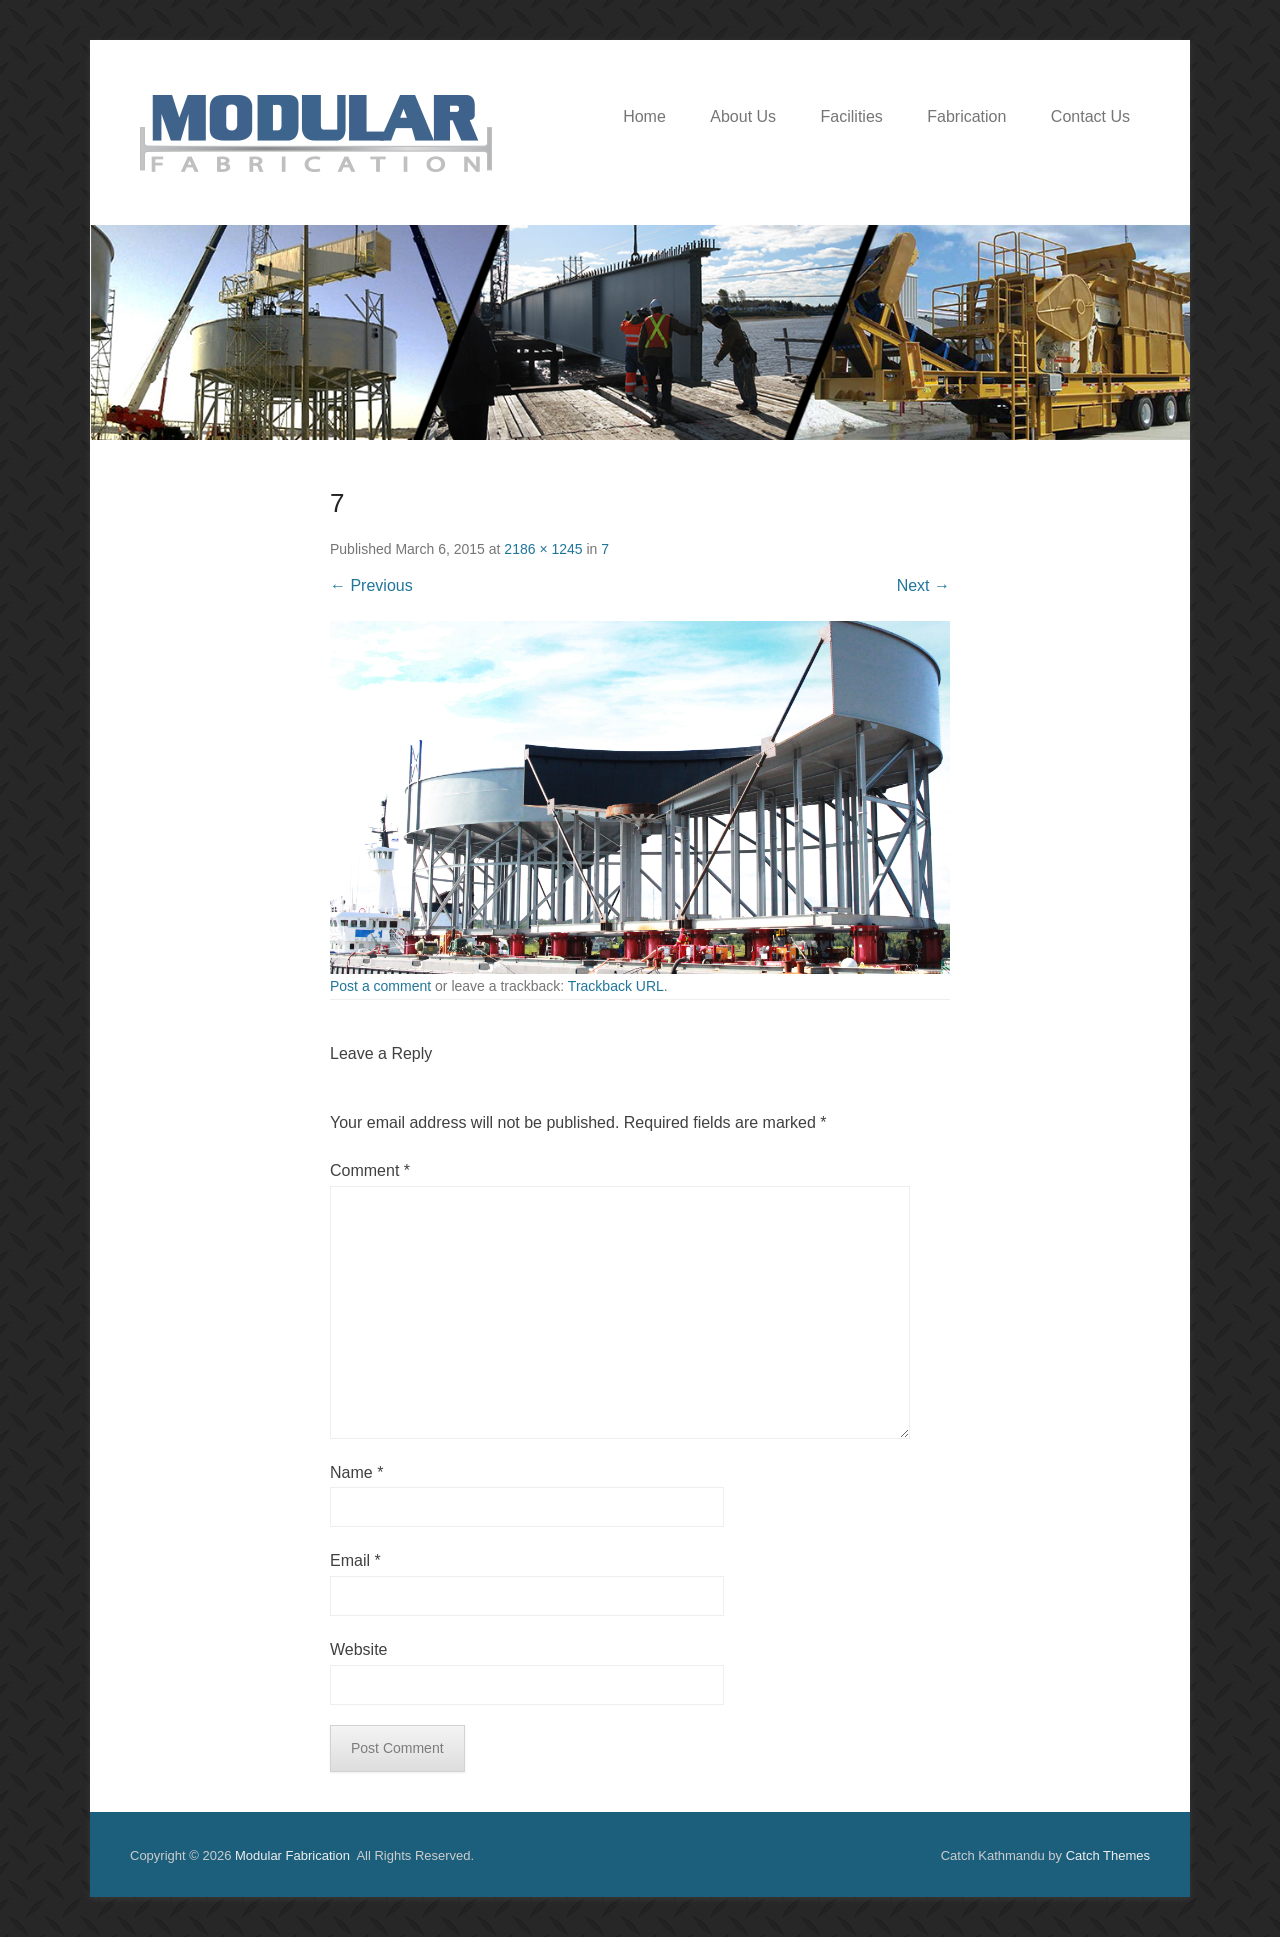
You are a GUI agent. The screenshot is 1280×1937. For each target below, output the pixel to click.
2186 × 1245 (543, 549)
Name (356, 1472)
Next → (923, 585)
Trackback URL (616, 986)
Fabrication (966, 116)
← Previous (371, 585)
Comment (370, 1170)
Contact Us (1090, 116)
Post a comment (380, 986)
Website (359, 1649)
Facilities (852, 116)
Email (355, 1560)
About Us (743, 116)
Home (644, 116)
